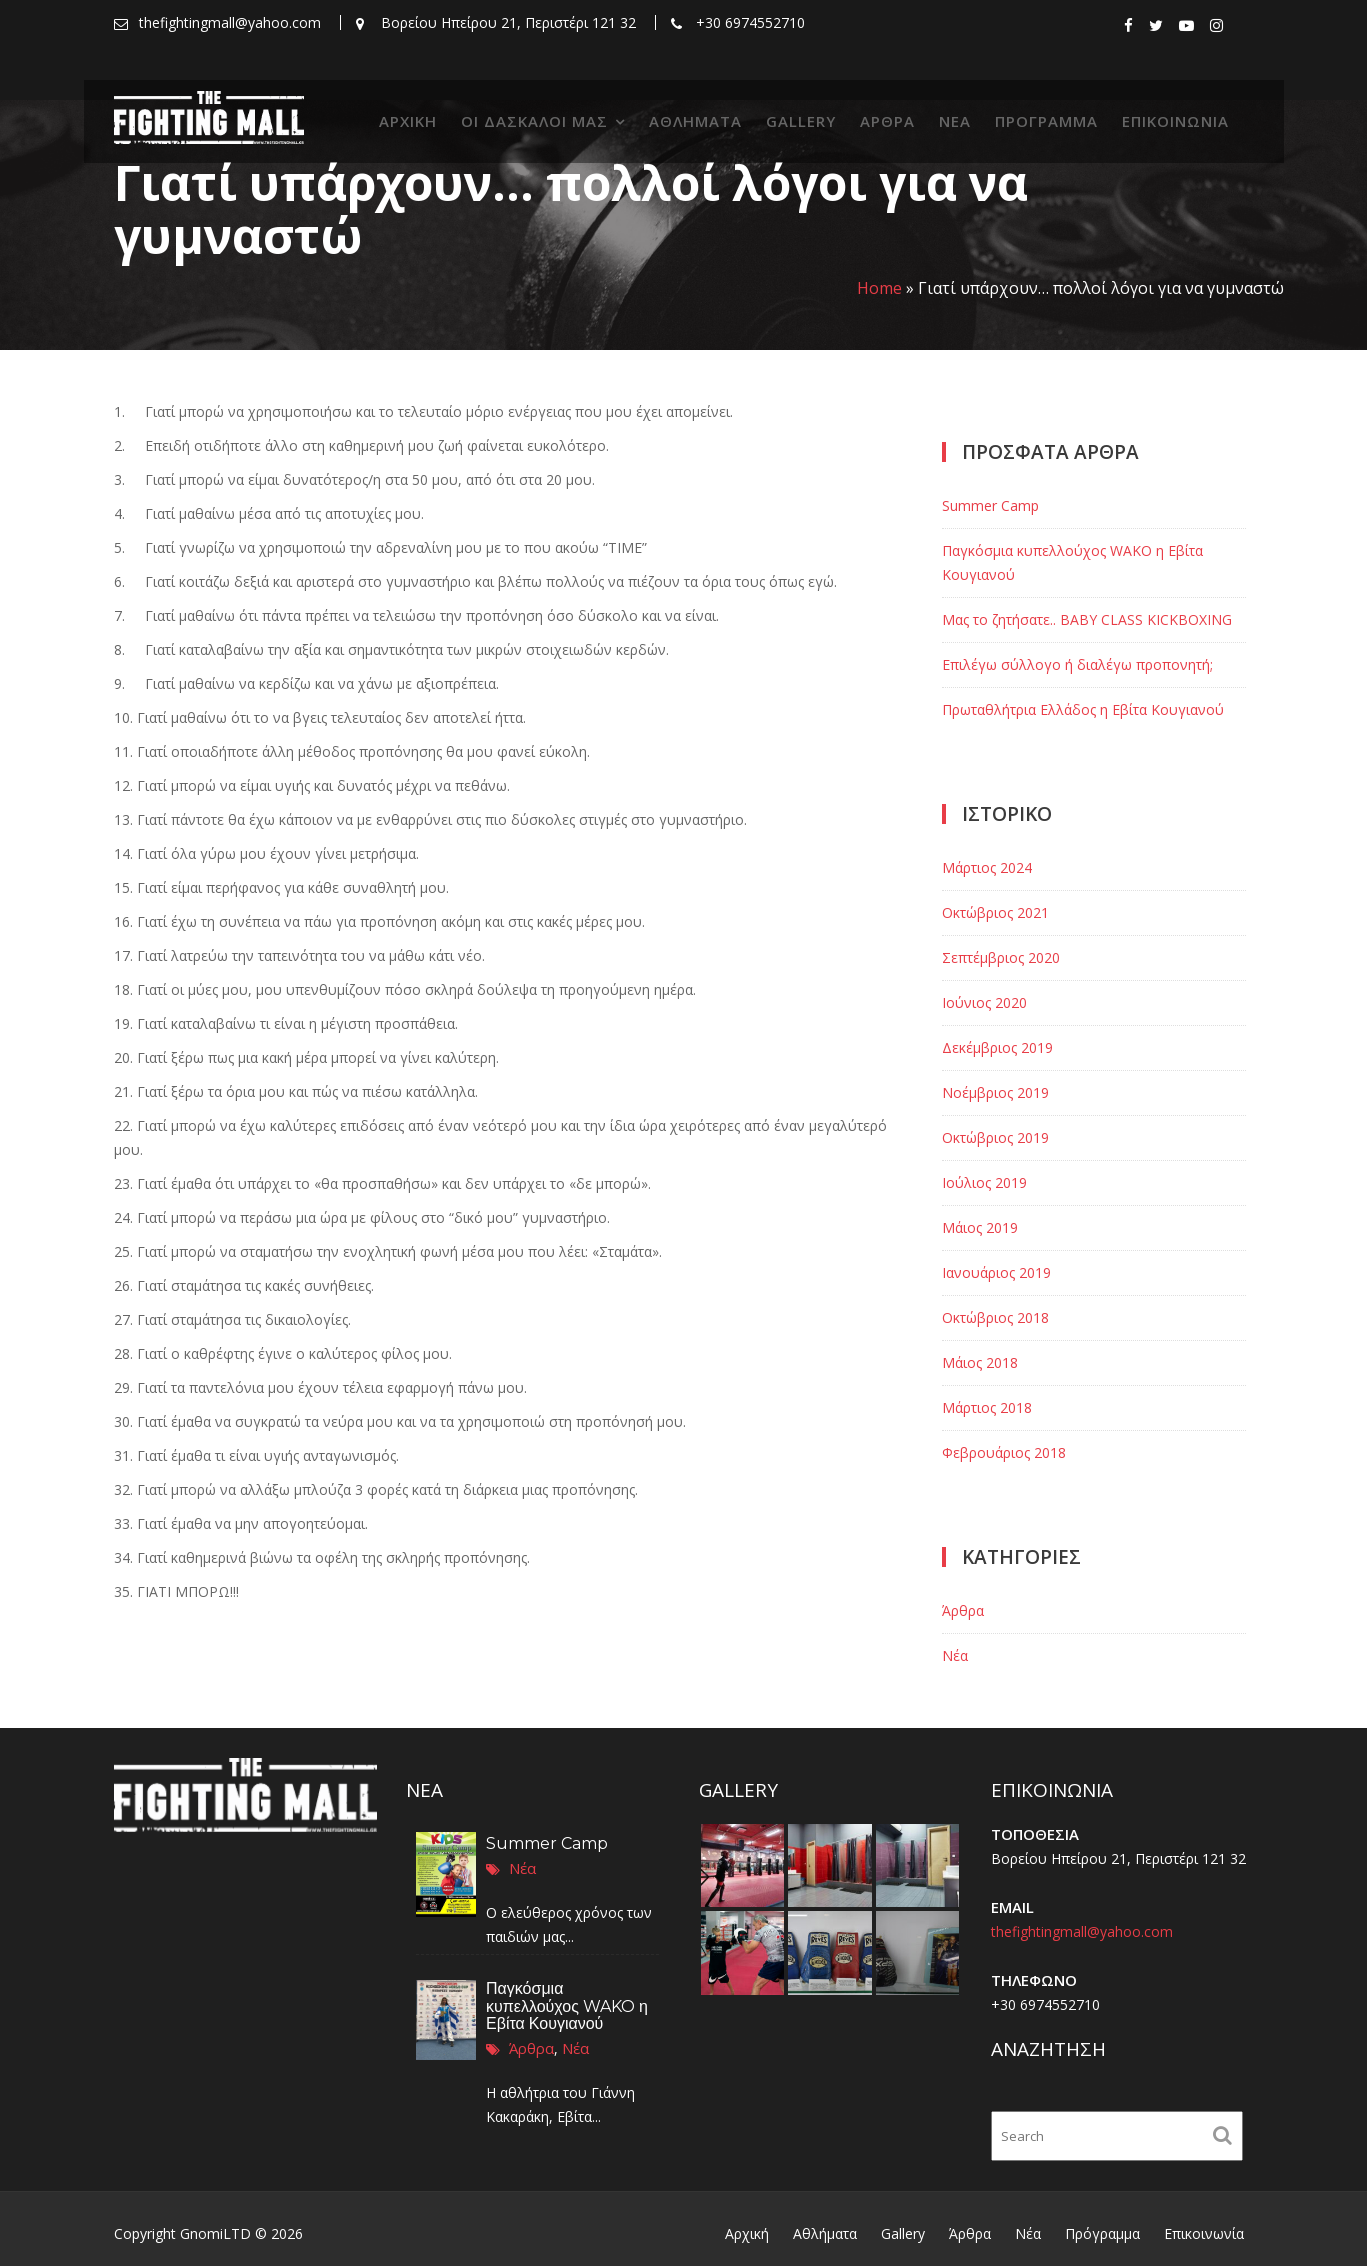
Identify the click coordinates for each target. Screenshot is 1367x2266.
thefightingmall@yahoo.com (1082, 1931)
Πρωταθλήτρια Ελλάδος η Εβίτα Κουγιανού (1083, 709)
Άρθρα (887, 121)
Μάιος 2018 (980, 1362)
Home (879, 288)
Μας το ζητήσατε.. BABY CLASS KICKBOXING (1087, 619)
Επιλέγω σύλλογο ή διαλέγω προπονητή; (1077, 664)
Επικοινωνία (1175, 121)
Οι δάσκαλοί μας (534, 121)
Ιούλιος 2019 (984, 1182)
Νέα (955, 121)
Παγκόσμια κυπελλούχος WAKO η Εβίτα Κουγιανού (567, 2006)
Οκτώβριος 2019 (995, 1137)
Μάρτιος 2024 (987, 867)
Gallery (801, 121)
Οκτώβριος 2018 (995, 1317)
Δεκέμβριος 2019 (997, 1047)
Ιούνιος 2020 (984, 1002)
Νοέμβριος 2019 (995, 1092)
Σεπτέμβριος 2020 (1001, 957)
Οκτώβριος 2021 (995, 912)
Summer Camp (990, 505)
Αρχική (408, 121)
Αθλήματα (695, 121)
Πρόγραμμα (1046, 121)
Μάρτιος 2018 (987, 1407)
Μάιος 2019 (980, 1227)
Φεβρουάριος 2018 (1004, 1452)
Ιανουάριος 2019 (996, 1272)
